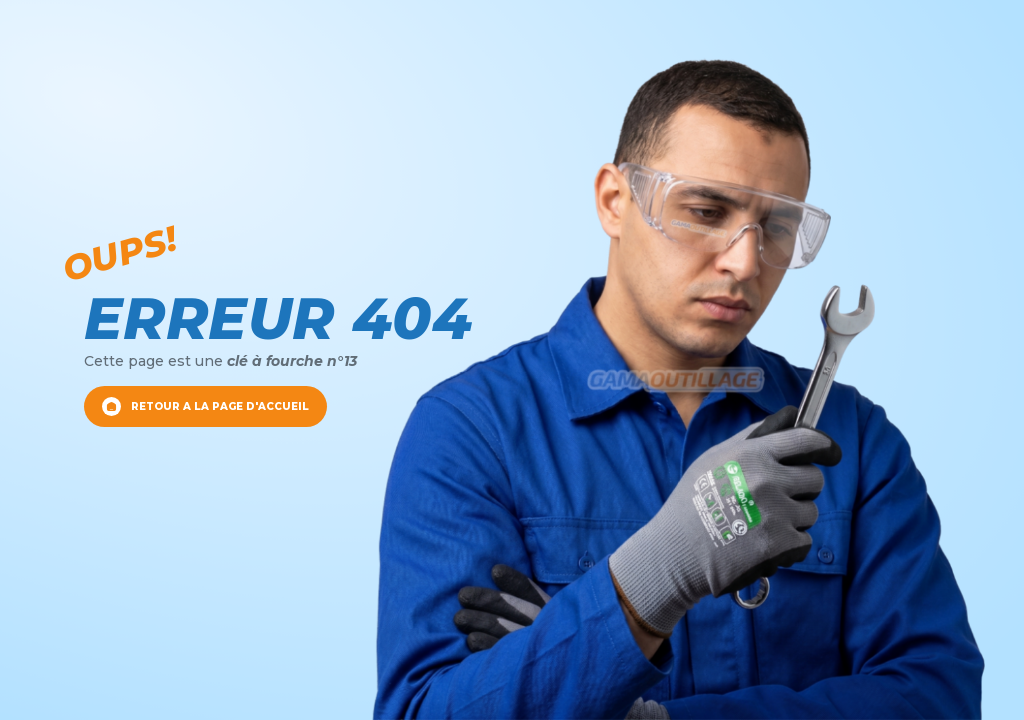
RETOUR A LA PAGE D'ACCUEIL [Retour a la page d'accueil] (205, 406)
